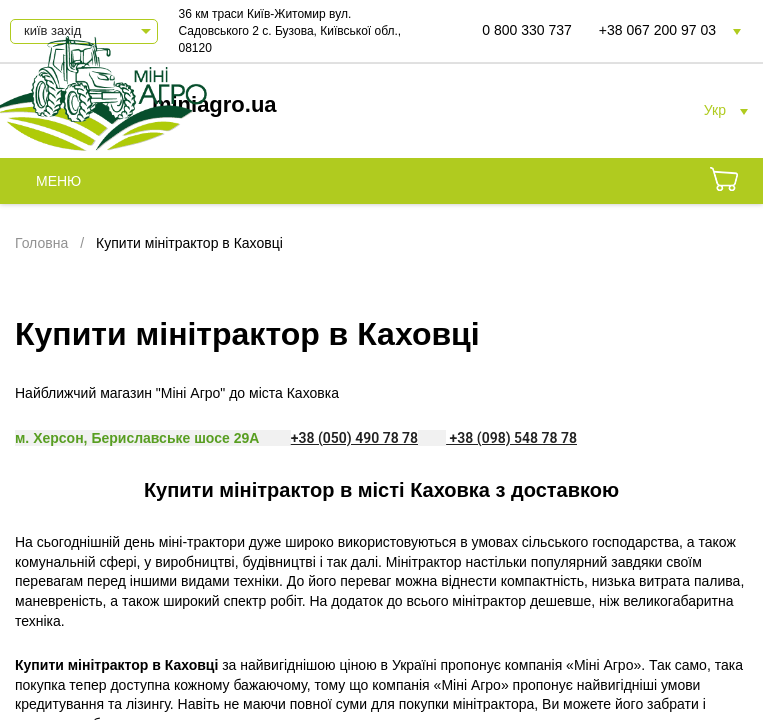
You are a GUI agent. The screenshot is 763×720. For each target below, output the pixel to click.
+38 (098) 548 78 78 (511, 438)
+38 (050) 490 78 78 (354, 438)
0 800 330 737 (527, 30)
